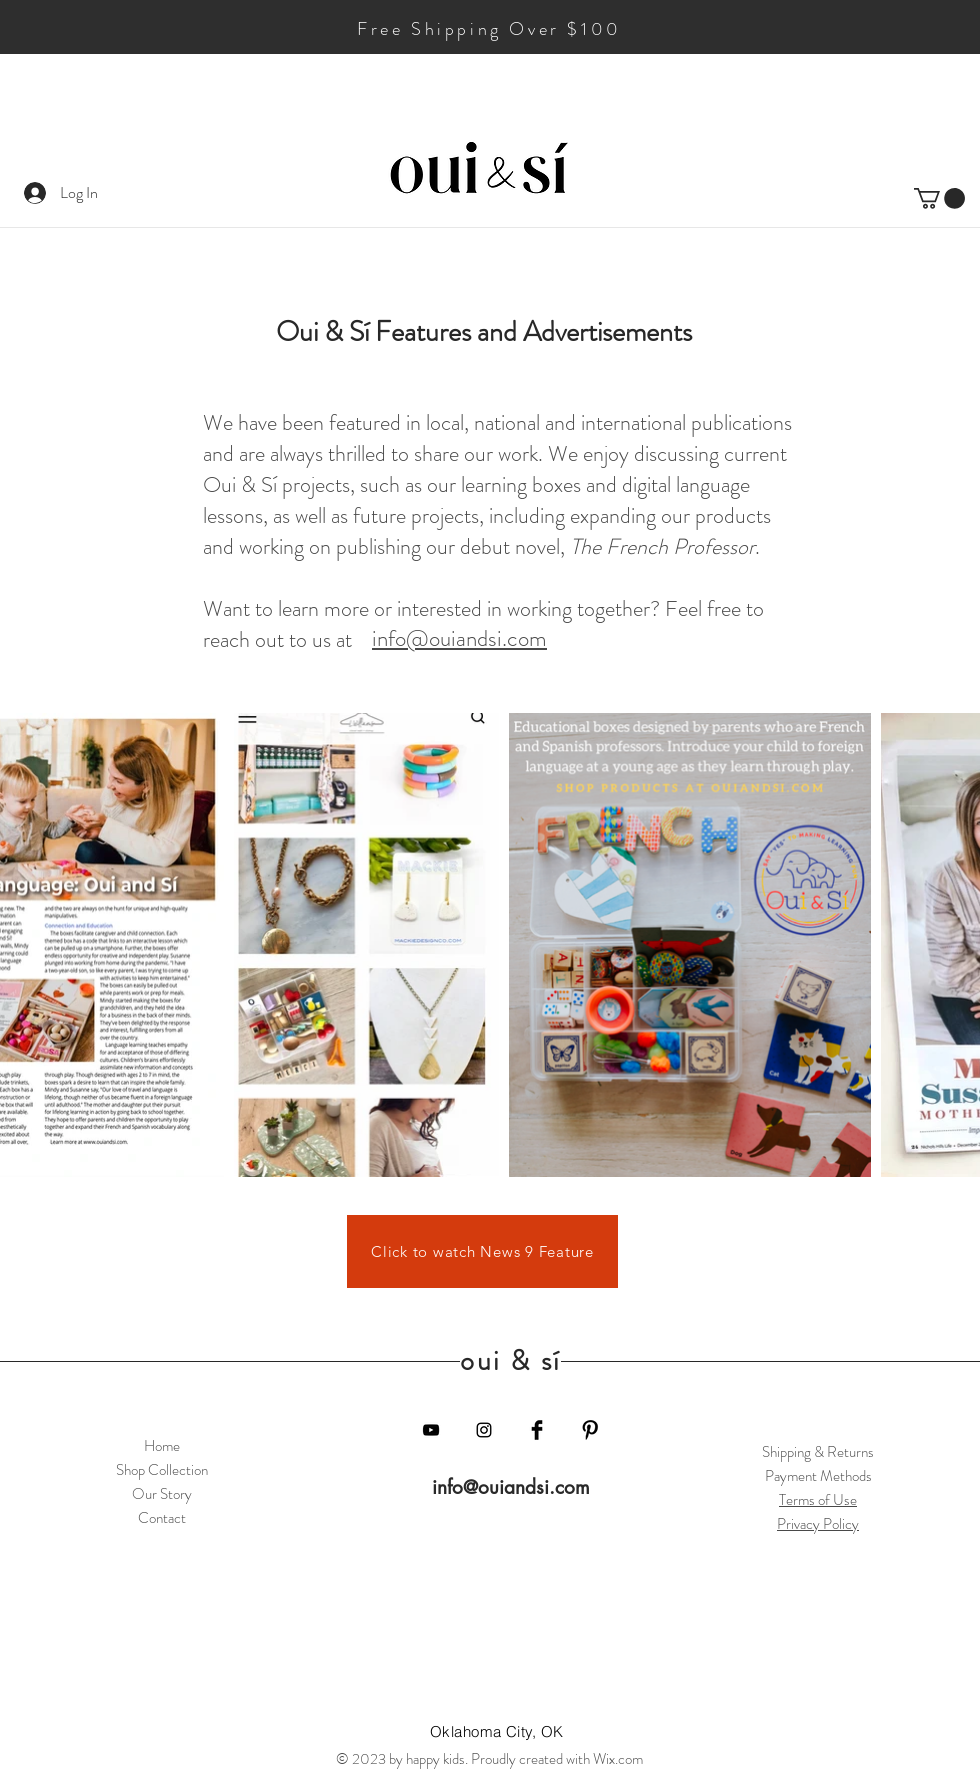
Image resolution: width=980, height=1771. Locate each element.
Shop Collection (162, 1470)
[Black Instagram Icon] (484, 1430)
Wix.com (618, 1759)
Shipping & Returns (818, 1452)
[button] (939, 198)
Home (162, 1446)
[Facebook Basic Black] (537, 1430)
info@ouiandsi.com (511, 1487)
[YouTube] (431, 1430)
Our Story (162, 1494)
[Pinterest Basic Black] (590, 1430)
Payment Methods (818, 1476)
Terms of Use (818, 1500)
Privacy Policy (818, 1524)
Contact (162, 1518)
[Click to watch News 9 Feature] (482, 1251)
